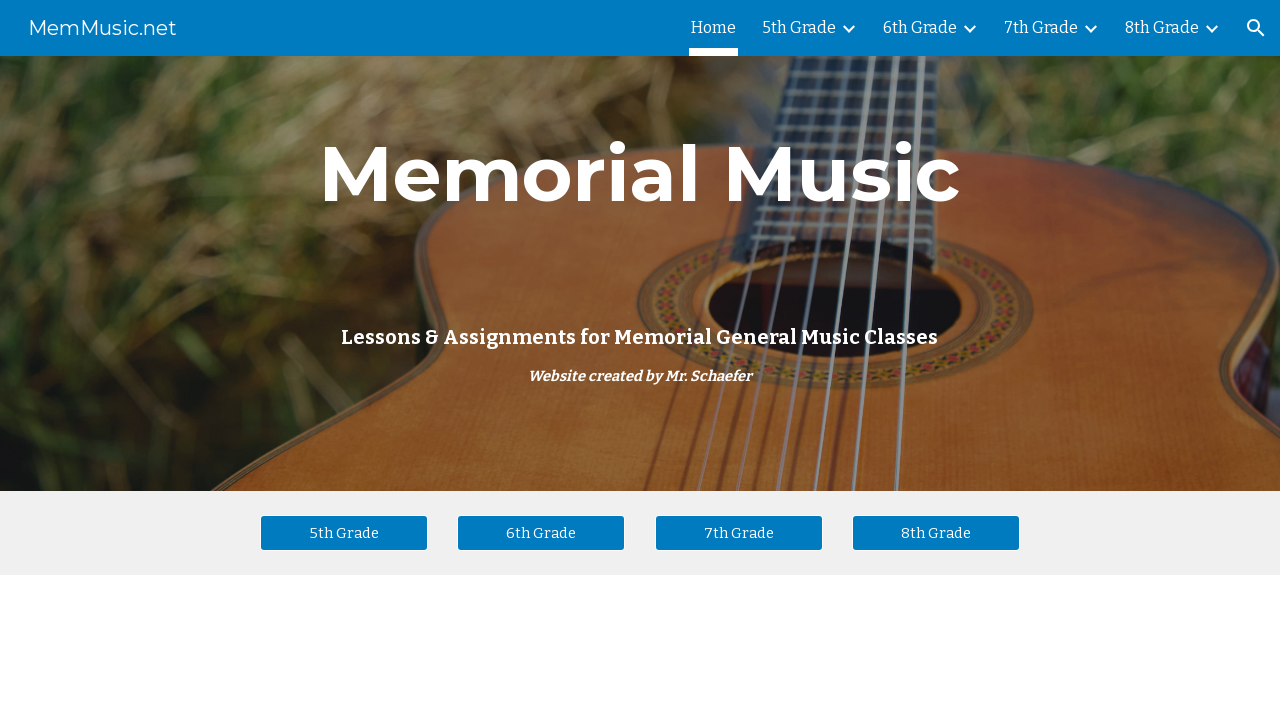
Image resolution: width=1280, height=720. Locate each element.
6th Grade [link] (920, 27)
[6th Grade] (541, 532)
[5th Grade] (344, 532)
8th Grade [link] (1162, 27)
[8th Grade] (936, 532)
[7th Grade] (739, 532)
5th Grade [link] (799, 27)
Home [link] (713, 27)
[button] (1256, 28)
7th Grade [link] (1041, 27)
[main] (640, 273)
